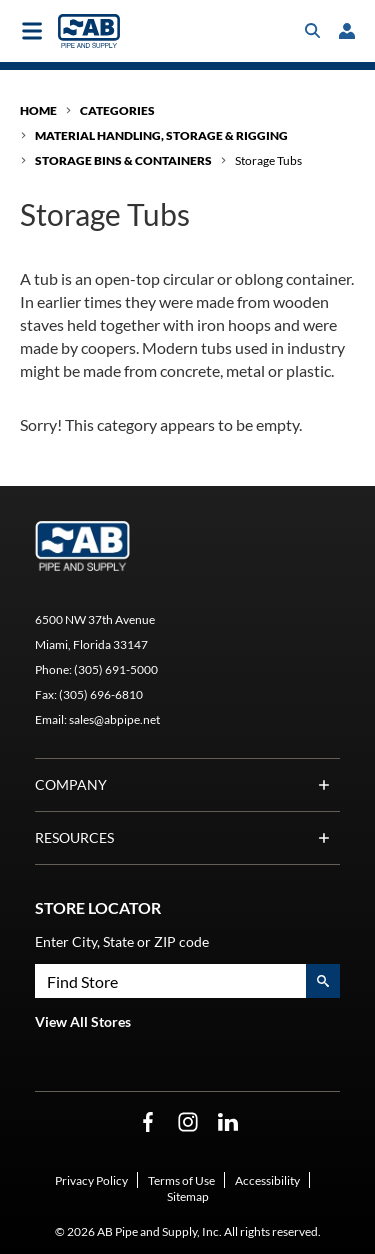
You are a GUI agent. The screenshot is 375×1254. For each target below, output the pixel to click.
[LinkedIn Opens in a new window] (228, 1122)
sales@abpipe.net (114, 719)
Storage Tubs (268, 160)
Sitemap (188, 1196)
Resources (187, 838)
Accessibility (267, 1180)
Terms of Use (181, 1180)
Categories (117, 110)
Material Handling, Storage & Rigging (161, 135)
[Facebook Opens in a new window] (148, 1122)
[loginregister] (347, 31)
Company (187, 785)
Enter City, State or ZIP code (122, 941)
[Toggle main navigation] (32, 31)
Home (38, 110)
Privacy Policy (91, 1180)
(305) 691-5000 (116, 669)
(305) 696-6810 (101, 694)
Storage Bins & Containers (123, 160)
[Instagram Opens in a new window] (188, 1122)
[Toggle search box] (313, 31)
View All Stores (83, 1021)
